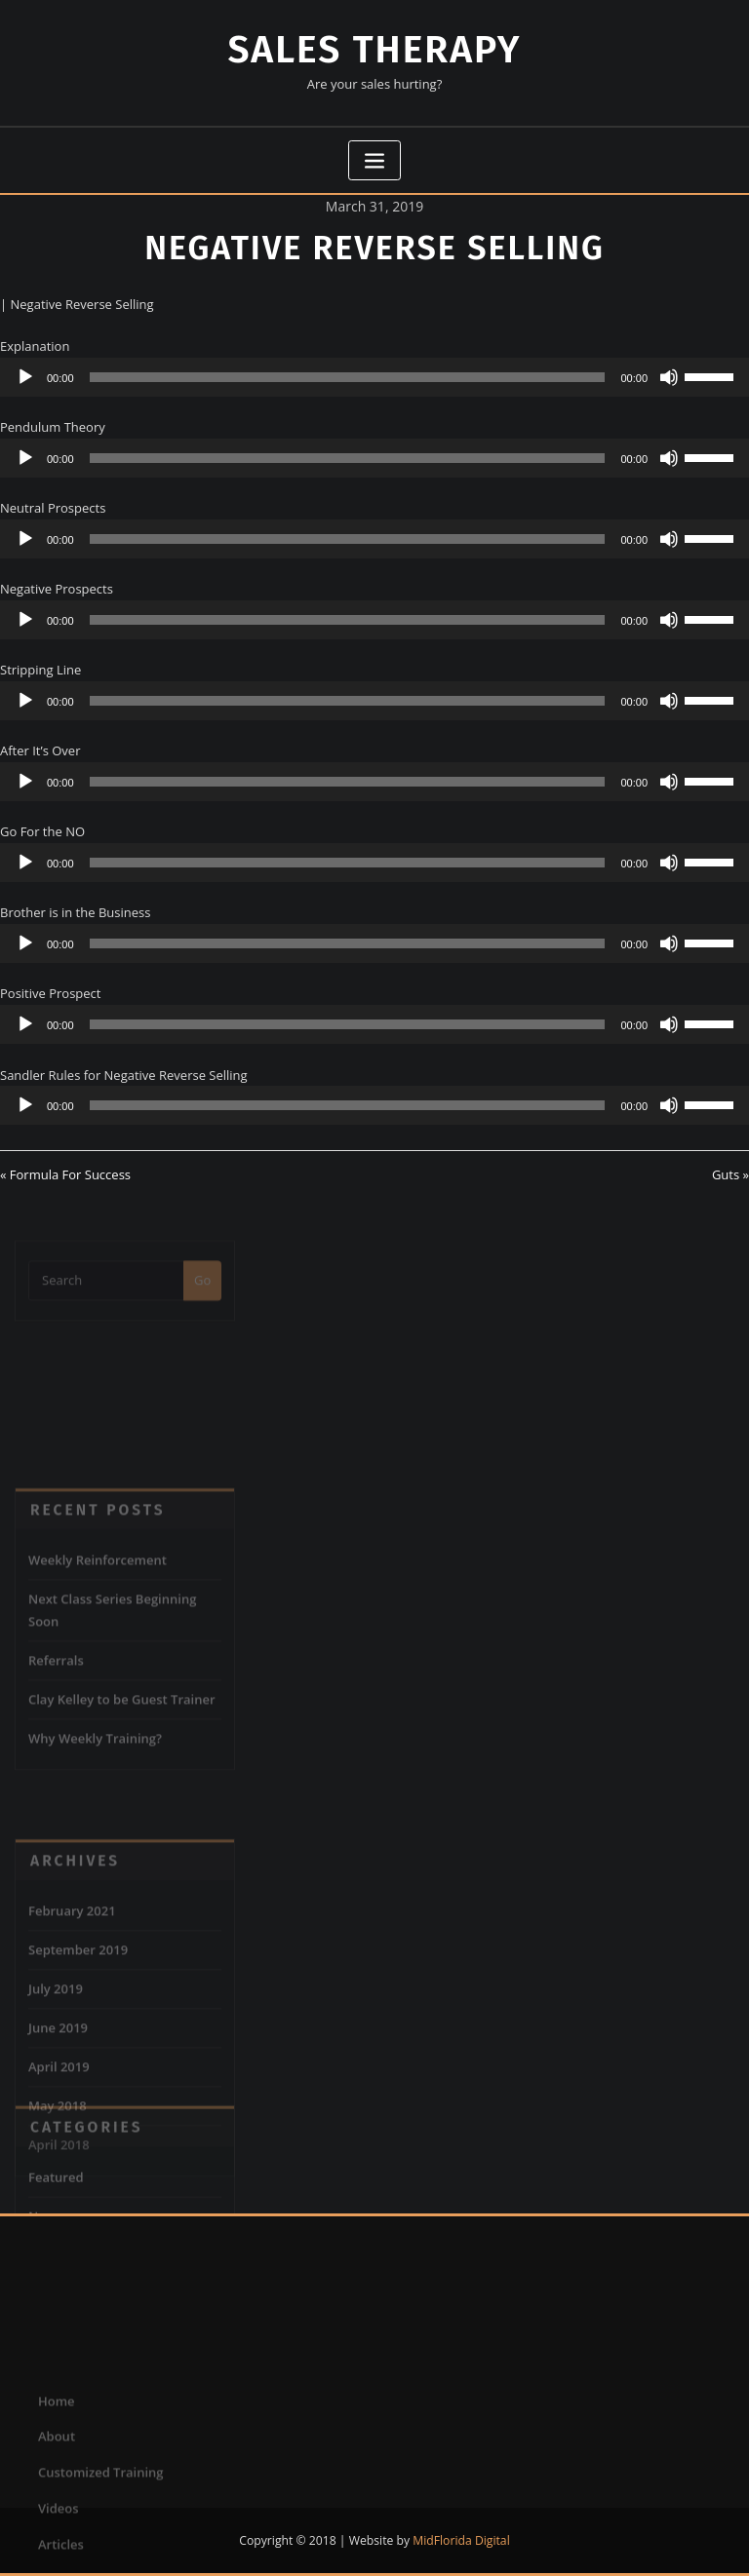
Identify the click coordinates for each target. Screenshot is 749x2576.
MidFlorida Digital (461, 2540)
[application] (374, 377)
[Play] (25, 377)
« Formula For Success (65, 1174)
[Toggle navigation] (374, 160)
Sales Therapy (374, 49)
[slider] (348, 377)
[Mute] (669, 377)
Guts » (730, 1174)
